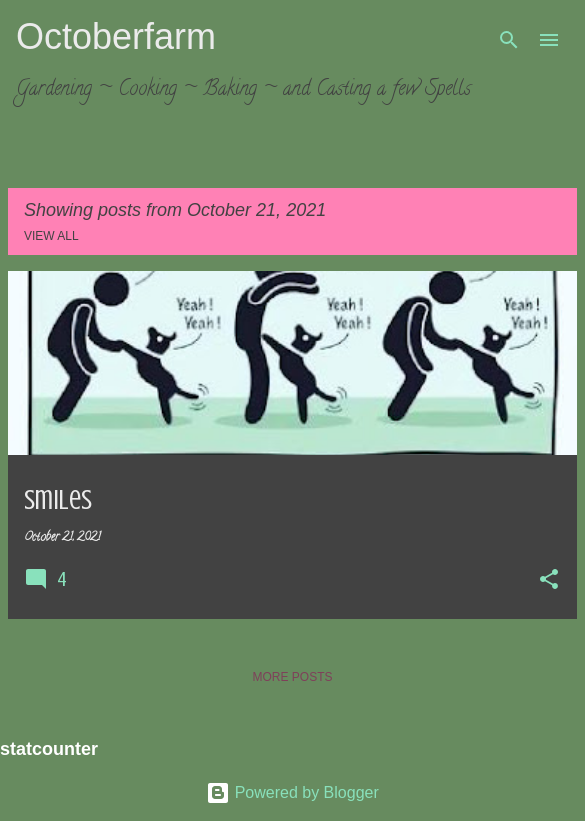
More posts (292, 677)
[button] (549, 581)
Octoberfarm (116, 36)
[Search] (509, 40)
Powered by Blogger (292, 792)
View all (51, 236)
